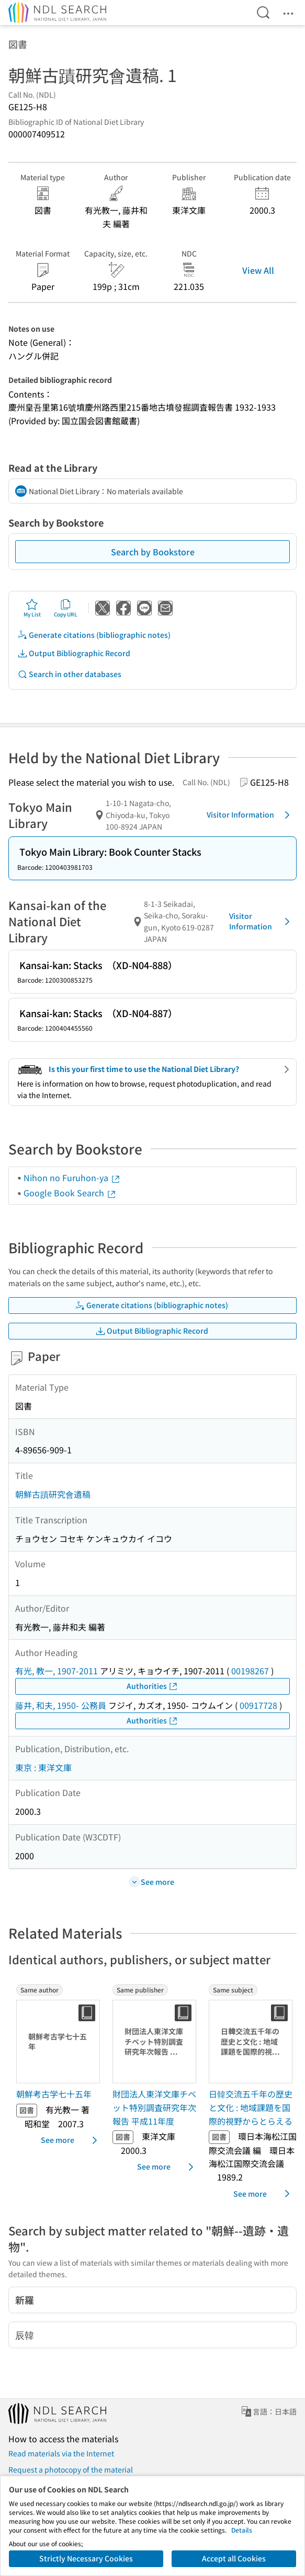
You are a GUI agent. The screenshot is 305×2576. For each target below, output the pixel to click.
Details (241, 2529)
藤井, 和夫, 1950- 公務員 (60, 1705)
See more (71, 2140)
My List (32, 608)
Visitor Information (250, 815)
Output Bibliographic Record (73, 653)
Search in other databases (69, 674)
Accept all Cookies (234, 2558)
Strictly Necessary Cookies (86, 2558)
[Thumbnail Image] (60, 2041)
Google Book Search (70, 1192)
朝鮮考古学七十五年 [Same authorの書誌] (54, 2094)
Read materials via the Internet (61, 2453)
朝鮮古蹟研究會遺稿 (53, 1494)
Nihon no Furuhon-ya (72, 1177)
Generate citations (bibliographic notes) (94, 635)
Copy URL (65, 608)
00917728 (258, 1705)
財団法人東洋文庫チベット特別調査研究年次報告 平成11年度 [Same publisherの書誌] (154, 2107)
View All (258, 270)
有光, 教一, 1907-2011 (56, 1670)
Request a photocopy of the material (70, 2469)
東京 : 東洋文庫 (43, 1767)
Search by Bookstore (153, 551)
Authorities (152, 1686)
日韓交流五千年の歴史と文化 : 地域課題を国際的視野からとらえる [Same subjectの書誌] (250, 2107)
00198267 (250, 1670)
